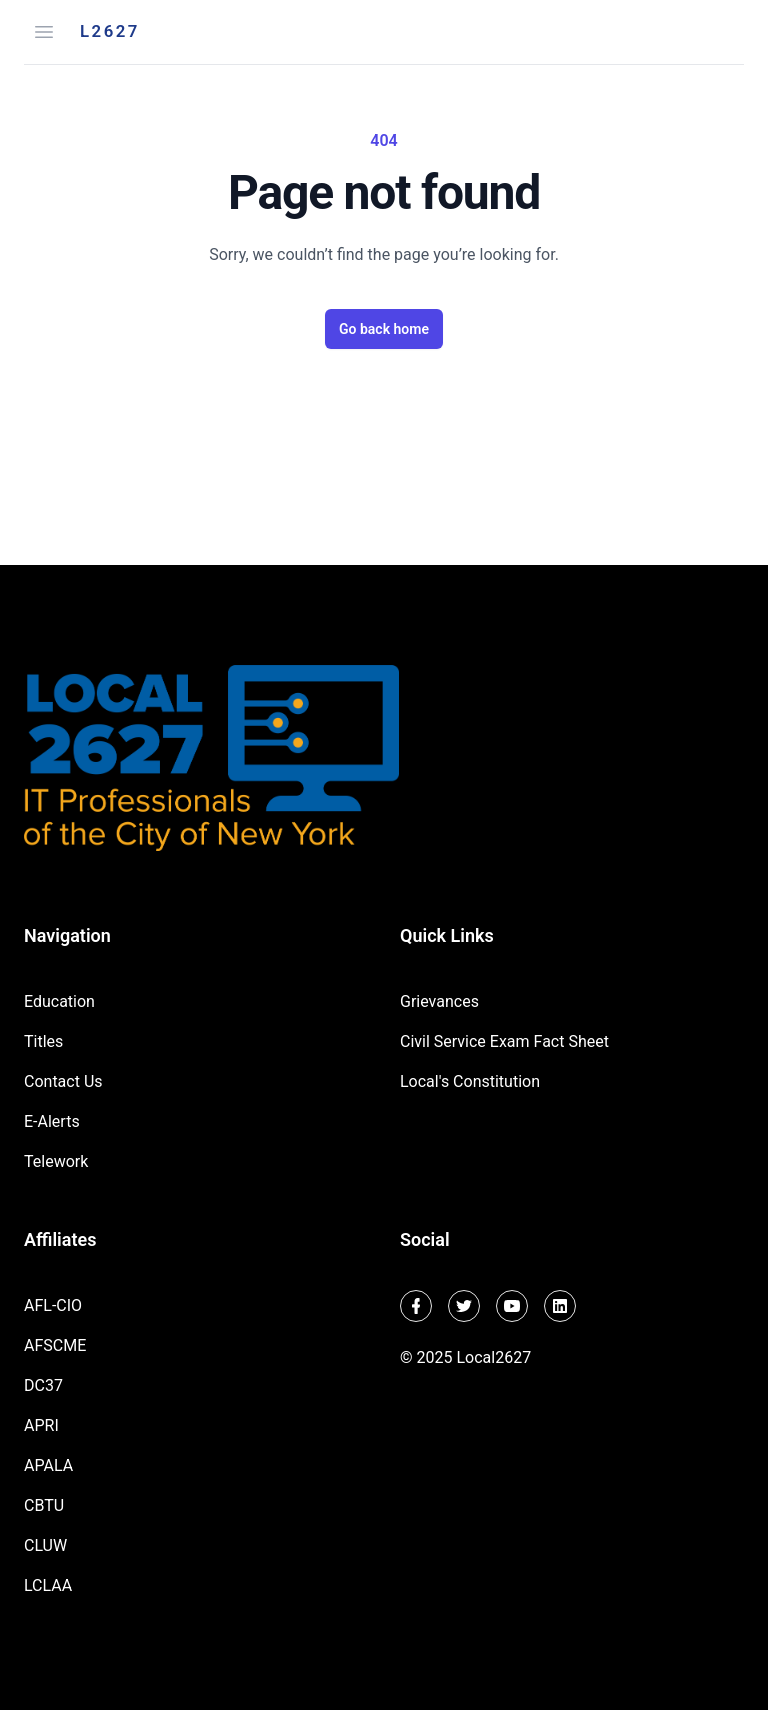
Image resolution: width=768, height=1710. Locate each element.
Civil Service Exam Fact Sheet (504, 1041)
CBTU (44, 1505)
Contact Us (63, 1081)
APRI (41, 1425)
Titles (43, 1041)
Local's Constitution (470, 1081)
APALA (48, 1465)
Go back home (384, 329)
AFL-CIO (53, 1305)
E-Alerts (52, 1121)
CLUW (45, 1545)
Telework (56, 1161)
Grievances (439, 1001)
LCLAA (48, 1585)
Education (59, 1001)
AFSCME (55, 1345)
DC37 (43, 1385)
